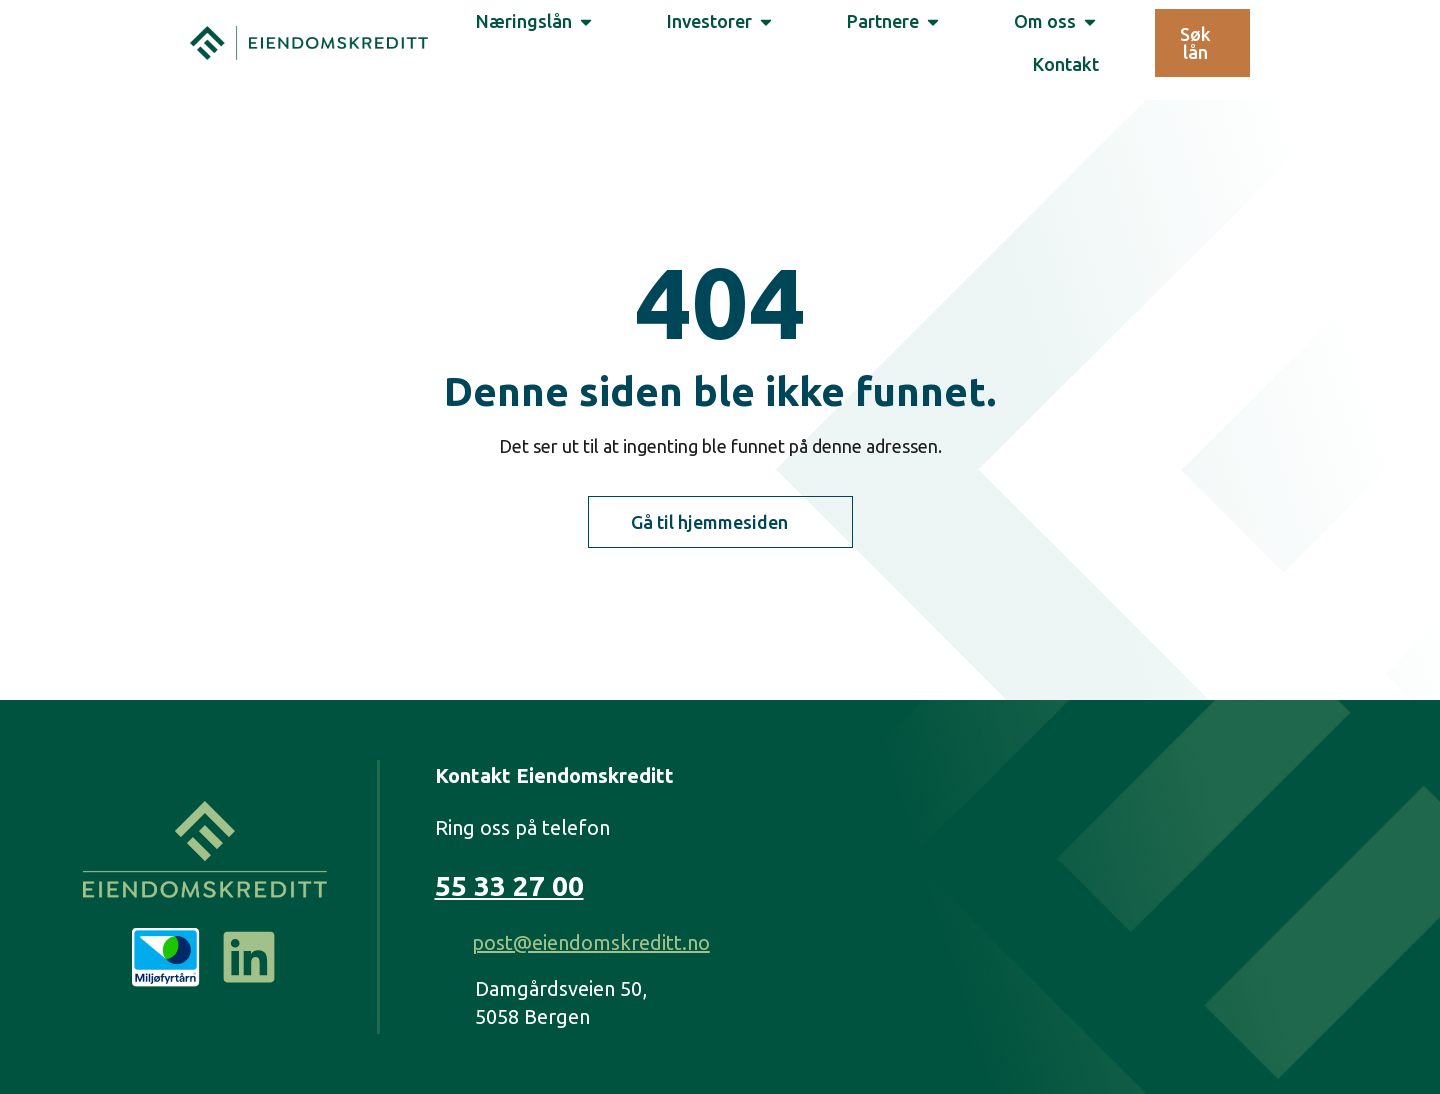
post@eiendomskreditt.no (591, 942)
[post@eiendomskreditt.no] (446, 944)
